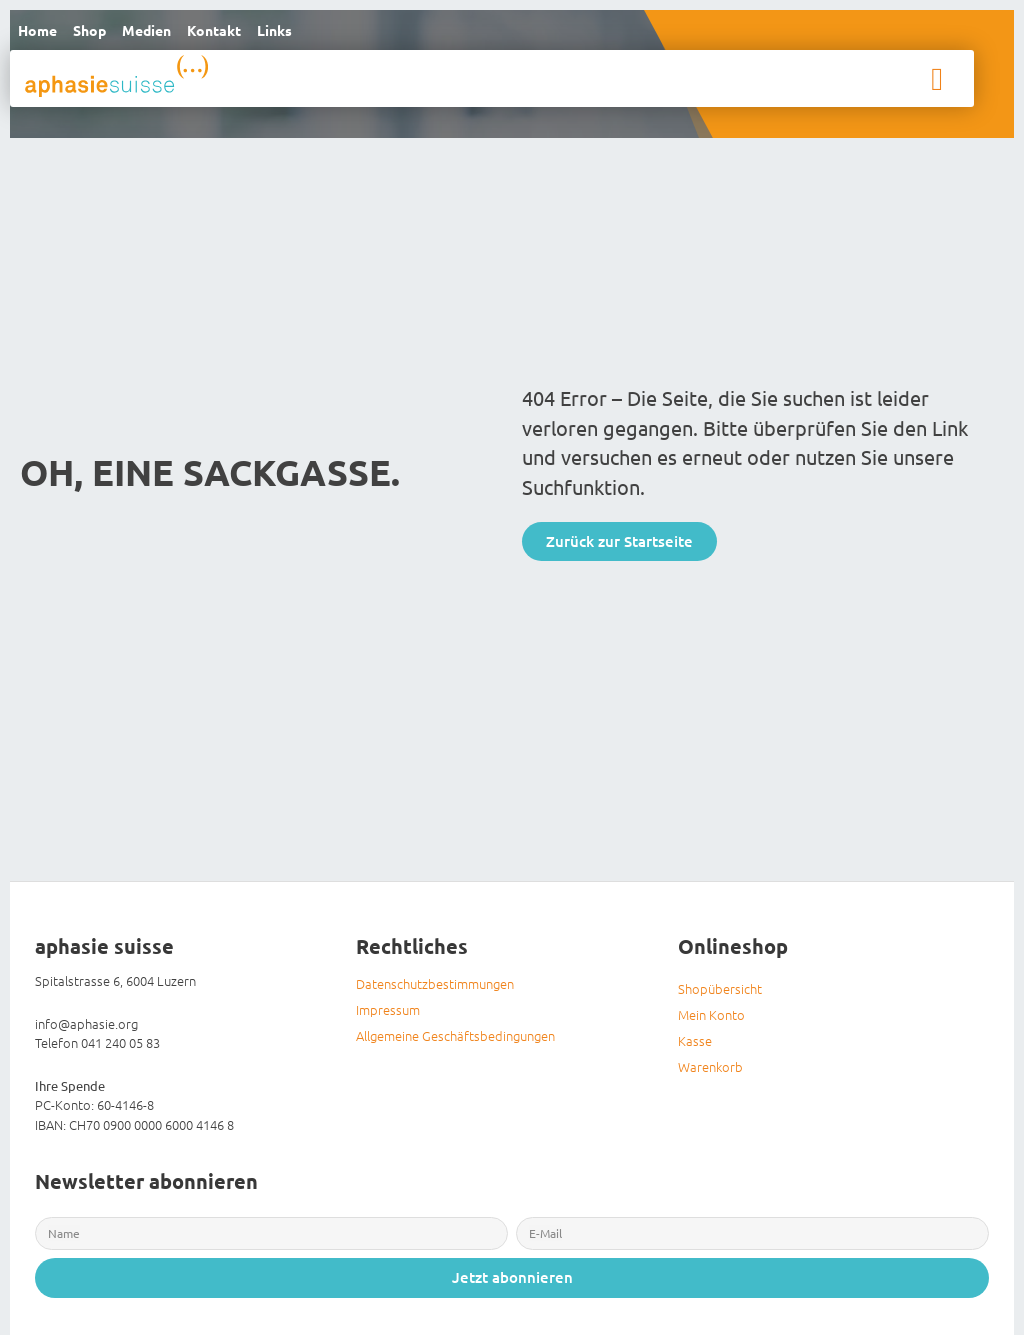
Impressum (388, 1015)
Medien (159, 33)
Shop (97, 33)
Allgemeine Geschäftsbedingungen (455, 1041)
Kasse (695, 1046)
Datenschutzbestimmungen (435, 989)
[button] (937, 84)
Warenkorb (710, 1072)
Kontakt (233, 33)
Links (298, 33)
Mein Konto (711, 1020)
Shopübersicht (720, 994)
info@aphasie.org (86, 1028)
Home (40, 33)
